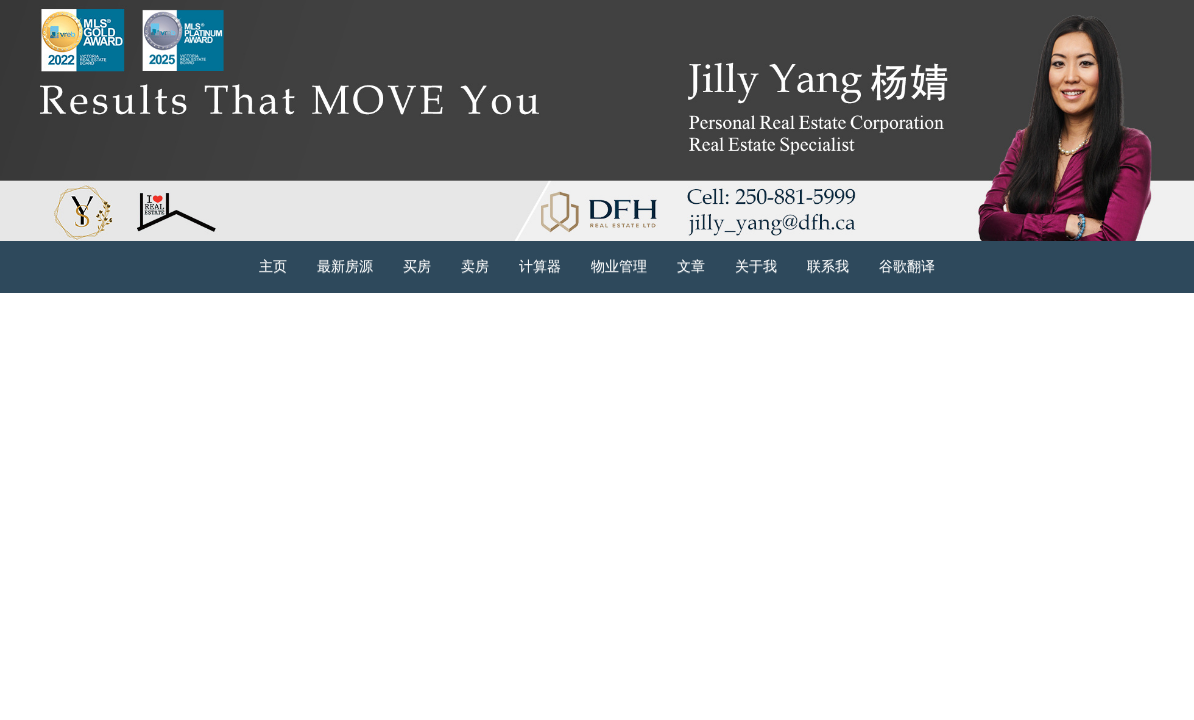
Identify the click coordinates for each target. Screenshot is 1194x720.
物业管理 (619, 266)
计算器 (540, 266)
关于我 (756, 266)
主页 (273, 266)
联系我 (828, 266)
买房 (417, 266)
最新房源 (345, 266)
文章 (691, 266)
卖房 (475, 266)
